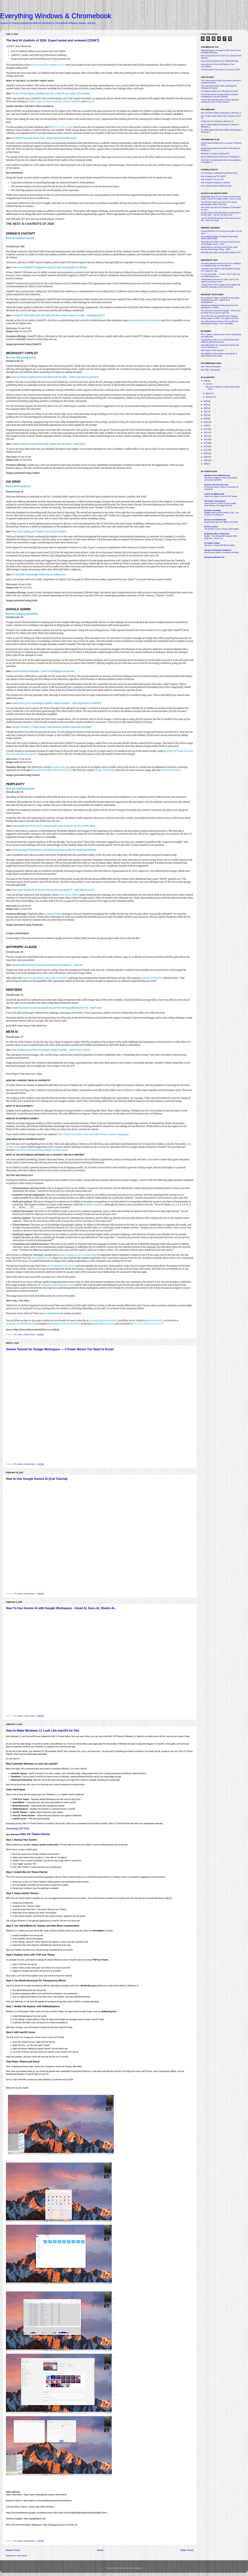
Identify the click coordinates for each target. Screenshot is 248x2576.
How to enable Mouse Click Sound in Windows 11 (220, 157)
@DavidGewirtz (155, 1320)
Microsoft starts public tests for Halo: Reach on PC (221, 252)
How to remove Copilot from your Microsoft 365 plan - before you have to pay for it (55, 377)
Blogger (138, 2568)
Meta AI (90, 101)
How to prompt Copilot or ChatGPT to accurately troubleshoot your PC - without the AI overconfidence (220, 300)
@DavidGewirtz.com (104, 1323)
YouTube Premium (171, 770)
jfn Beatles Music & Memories (216, 534)
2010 (206, 453)
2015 (206, 436)
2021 (206, 415)
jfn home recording (212, 510)
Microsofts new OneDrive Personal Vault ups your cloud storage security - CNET (220, 243)
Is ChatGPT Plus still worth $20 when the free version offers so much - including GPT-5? (58, 315)
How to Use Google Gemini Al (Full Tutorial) (36, 1478)
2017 (206, 429)
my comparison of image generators (55, 1285)
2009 (206, 457)
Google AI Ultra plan (105, 770)
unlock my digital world (214, 494)
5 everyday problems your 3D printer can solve (219, 91)
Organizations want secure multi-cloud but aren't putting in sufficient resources (220, 341)
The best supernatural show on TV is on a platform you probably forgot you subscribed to (221, 264)
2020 (206, 419)
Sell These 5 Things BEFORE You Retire (219, 545)
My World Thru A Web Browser (217, 475)
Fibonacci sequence (94, 1204)
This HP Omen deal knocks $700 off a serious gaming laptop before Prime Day (219, 203)
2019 (206, 422)
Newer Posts (13, 2550)
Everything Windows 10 (214, 557)
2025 (206, 401)
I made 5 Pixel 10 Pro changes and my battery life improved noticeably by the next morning (220, 286)
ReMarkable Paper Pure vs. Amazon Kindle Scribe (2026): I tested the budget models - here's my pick (221, 198)
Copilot (31, 101)
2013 (206, 443)
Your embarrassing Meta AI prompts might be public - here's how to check (51, 1049)
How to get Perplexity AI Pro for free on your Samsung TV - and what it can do (53, 889)
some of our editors (69, 894)
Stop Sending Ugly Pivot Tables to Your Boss (221, 522)
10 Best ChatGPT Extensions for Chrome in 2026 (220, 70)
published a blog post (152, 978)
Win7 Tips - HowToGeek (210, 370)
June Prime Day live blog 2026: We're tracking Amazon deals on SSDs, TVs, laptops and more (220, 317)
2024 (206, 405)
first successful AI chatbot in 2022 (48, 64)
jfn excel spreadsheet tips (215, 520)
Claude (65, 101)
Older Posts (186, 2550)
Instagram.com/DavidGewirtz (65, 1323)
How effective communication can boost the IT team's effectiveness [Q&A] (219, 355)
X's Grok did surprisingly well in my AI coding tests (39, 574)
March (208, 393)
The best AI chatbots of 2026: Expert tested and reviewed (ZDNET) (52, 40)
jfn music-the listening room (216, 485)
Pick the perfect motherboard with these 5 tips (219, 173)
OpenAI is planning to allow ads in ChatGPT (44, 978)
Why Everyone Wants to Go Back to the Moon (221, 552)
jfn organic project (212, 543)
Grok (38, 101)
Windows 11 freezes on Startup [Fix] (215, 154)
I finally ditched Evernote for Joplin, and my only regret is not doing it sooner (220, 280)
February (209, 397)
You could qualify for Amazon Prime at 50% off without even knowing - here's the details (219, 322)
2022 (206, 412)
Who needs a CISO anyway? (212, 350)
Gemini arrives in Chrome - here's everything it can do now (43, 671)
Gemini (46, 101)
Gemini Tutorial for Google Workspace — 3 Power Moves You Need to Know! (60, 1349)
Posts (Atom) (22, 2556)
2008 (206, 460)
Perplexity (56, 101)
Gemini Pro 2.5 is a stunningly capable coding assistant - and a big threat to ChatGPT (56, 703)
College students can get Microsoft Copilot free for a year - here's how (48, 444)
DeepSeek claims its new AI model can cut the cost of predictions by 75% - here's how (57, 1007)
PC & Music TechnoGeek (214, 501)
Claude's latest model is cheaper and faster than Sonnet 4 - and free (47, 965)
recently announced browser (145, 320)
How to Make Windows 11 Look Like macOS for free (42, 1730)
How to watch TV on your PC (212, 179)
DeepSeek (75, 101)
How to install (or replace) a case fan (215, 183)
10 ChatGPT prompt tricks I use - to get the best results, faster (44, 138)
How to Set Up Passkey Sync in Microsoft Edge (219, 61)
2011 (206, 450)
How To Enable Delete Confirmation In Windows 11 (221, 113)
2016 (206, 432)
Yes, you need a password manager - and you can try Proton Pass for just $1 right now (221, 312)
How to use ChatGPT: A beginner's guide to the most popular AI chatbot (49, 267)
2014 (206, 439)
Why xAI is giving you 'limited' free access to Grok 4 (39, 531)
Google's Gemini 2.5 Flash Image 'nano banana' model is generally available (51, 727)
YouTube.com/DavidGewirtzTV (148, 1323)
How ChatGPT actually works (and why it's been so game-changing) (93, 1134)
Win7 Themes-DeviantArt (211, 367)
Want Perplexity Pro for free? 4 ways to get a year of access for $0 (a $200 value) (53, 826)
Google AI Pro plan (60, 767)
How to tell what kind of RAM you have (216, 186)
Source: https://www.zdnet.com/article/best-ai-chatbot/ (32, 1329)
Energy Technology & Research (217, 550)
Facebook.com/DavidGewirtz (20, 1323)
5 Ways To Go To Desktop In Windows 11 (217, 121)
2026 (206, 381)
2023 (206, 408)
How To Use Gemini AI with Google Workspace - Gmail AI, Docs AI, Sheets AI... (61, 1608)
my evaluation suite (42, 1258)
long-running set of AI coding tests (78, 1255)
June (208, 384)
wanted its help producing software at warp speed (41, 1150)
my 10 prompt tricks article (61, 1265)
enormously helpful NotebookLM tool (51, 770)
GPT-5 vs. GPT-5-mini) (61, 127)
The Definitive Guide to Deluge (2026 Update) (221, 529)
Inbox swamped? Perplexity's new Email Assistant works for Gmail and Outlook (54, 850)
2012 (206, 446)
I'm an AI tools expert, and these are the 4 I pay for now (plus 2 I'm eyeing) (51, 93)
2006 (206, 464)
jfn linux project (211, 527)
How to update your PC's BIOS (213, 176)
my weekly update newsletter (103, 1320)
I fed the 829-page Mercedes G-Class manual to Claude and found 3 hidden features (220, 101)
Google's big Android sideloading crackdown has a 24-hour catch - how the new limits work (221, 214)
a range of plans (53, 913)
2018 (206, 426)
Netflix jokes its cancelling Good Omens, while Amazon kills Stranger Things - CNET (219, 248)
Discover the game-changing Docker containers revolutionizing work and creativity (219, 95)
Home (100, 2550)
